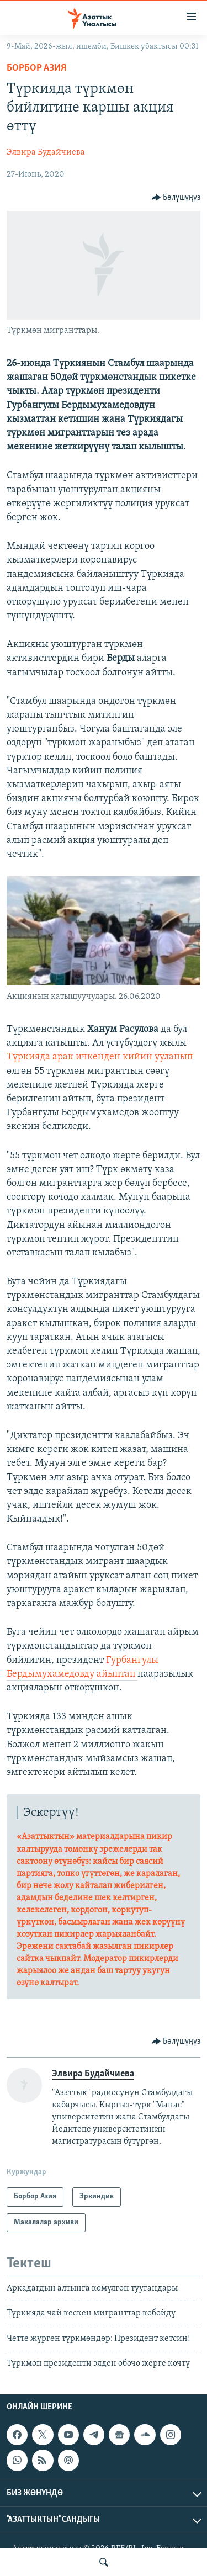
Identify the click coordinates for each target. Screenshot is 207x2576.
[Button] (176, 198)
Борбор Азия (36, 68)
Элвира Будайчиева (46, 152)
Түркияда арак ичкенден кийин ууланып (100, 1057)
